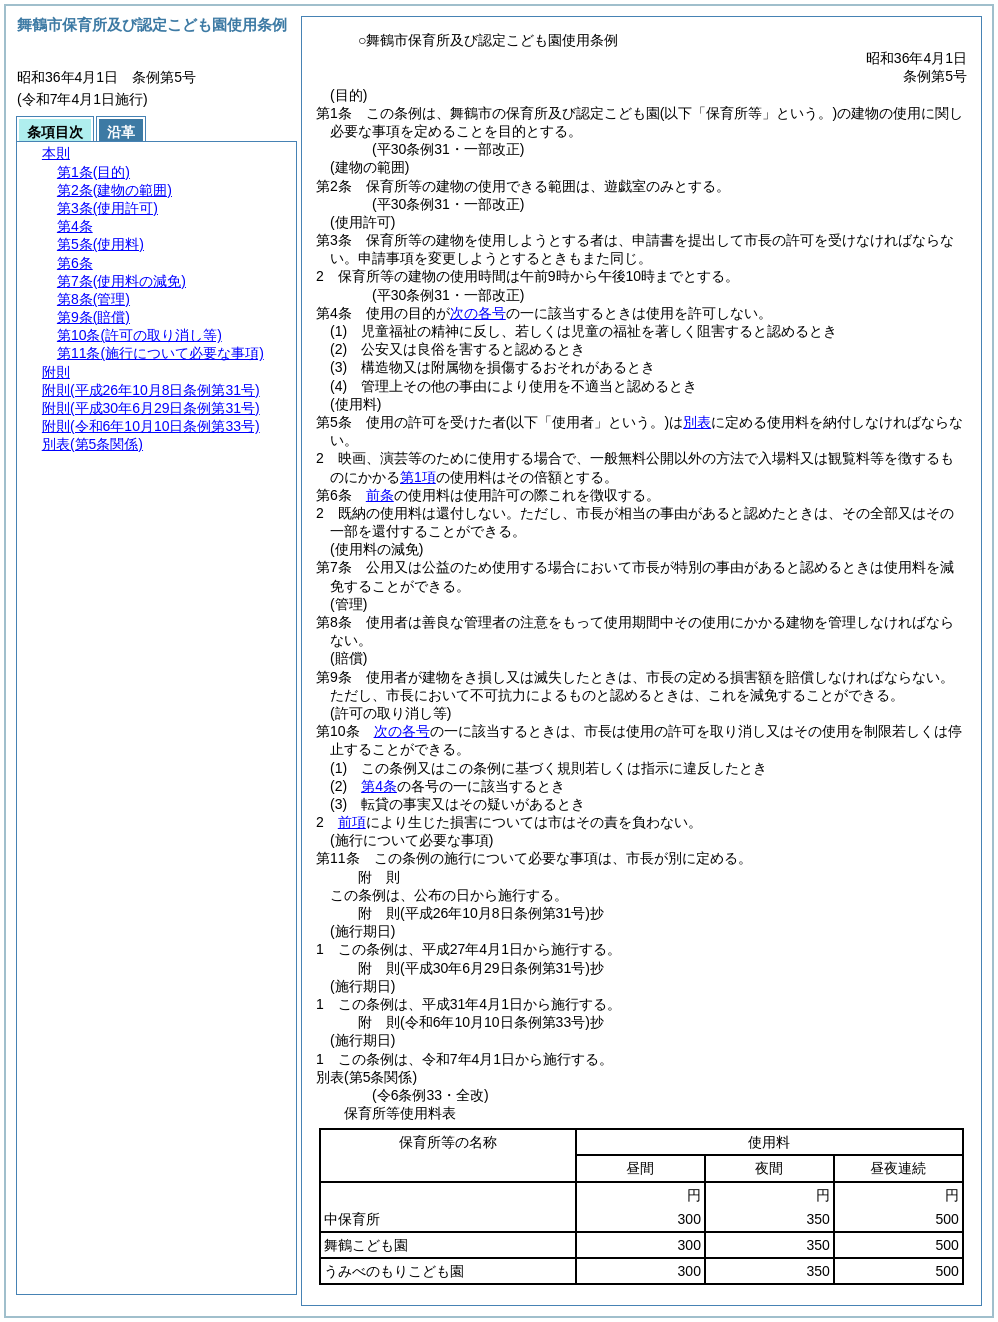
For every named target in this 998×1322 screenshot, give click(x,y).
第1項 (418, 477)
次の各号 (478, 313)
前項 (352, 822)
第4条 (379, 786)
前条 (380, 495)
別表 (697, 422)
